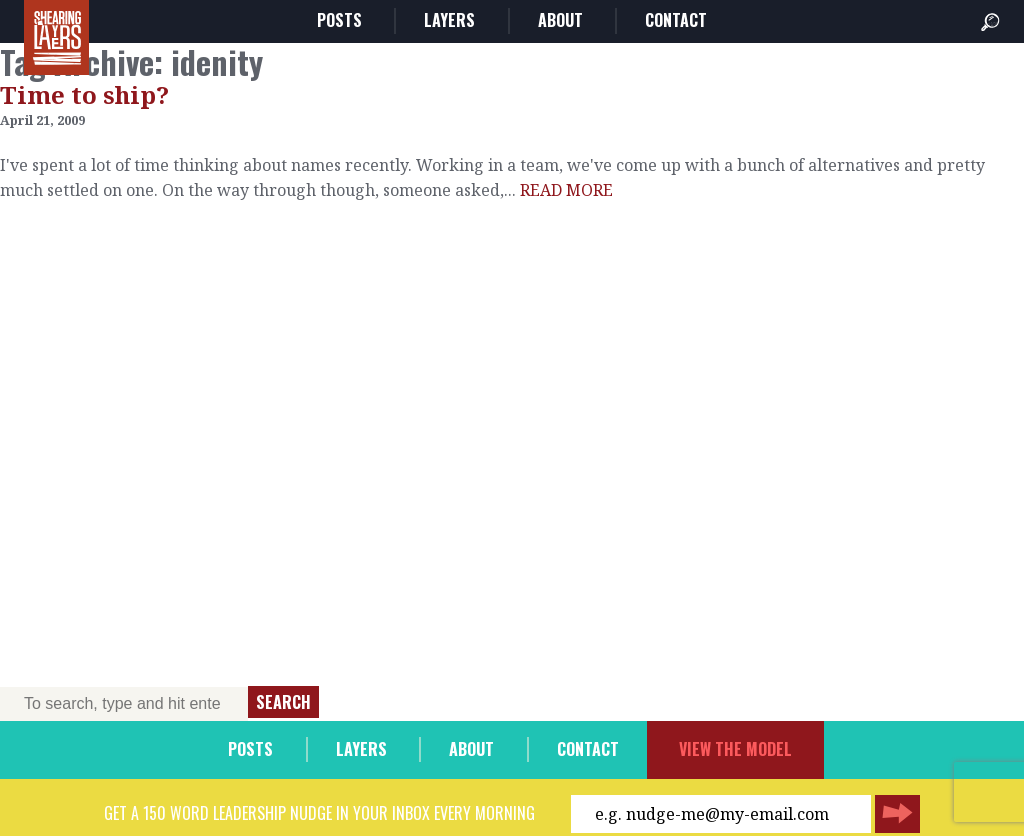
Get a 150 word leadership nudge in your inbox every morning (319, 813)
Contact (676, 20)
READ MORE (566, 190)
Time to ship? (84, 94)
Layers (449, 20)
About (560, 20)
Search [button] (283, 702)
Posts (339, 20)
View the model (735, 749)
